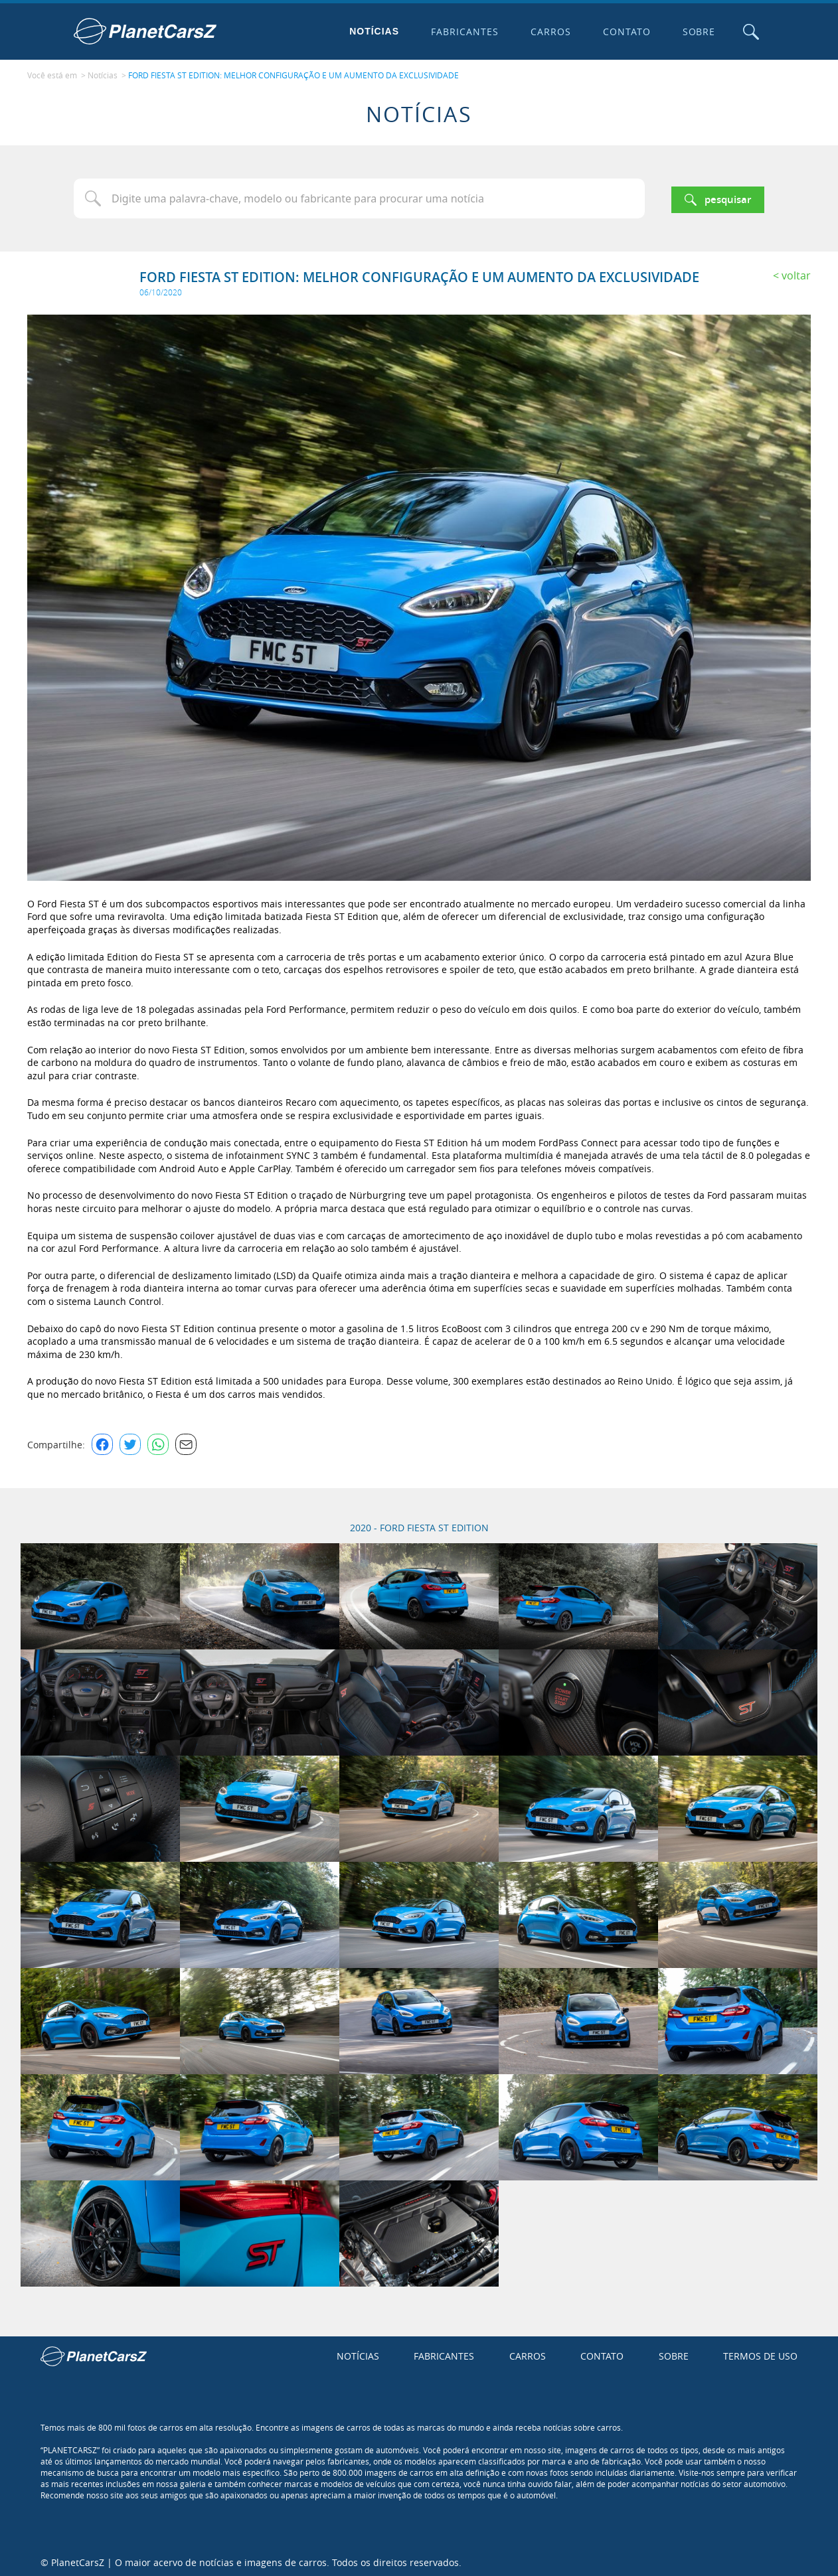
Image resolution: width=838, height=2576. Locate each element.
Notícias (371, 31)
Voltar (796, 272)
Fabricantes (462, 31)
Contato (623, 31)
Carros (547, 31)
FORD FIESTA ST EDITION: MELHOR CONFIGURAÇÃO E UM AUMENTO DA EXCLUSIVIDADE (293, 73)
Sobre (695, 31)
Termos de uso (760, 2352)
